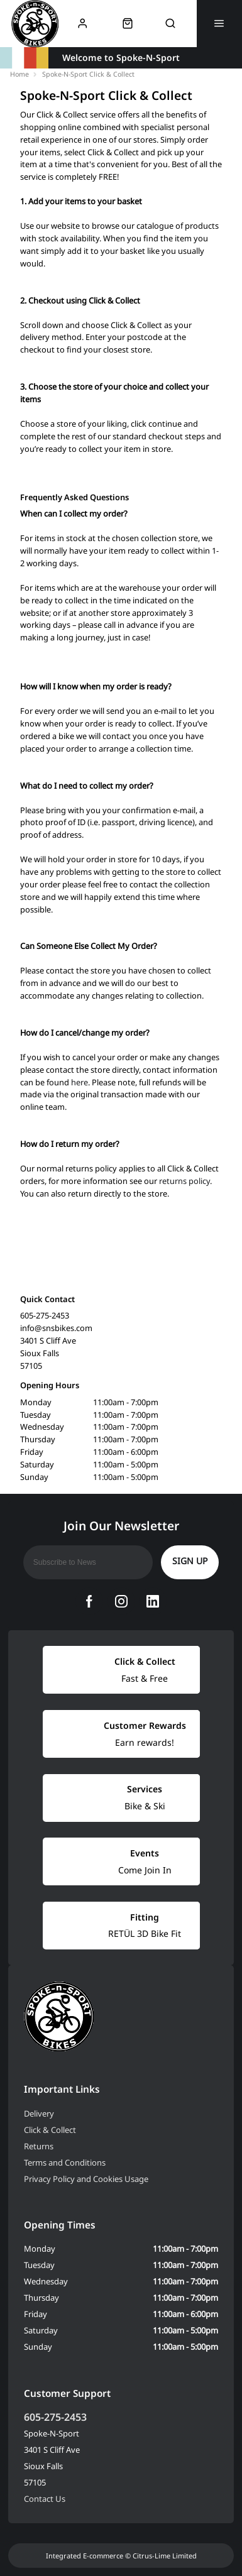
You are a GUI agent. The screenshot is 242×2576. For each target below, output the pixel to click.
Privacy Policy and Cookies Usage (86, 2178)
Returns (38, 2146)
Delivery (39, 2113)
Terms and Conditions (65, 2162)
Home (19, 74)
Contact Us (44, 2498)
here (79, 1082)
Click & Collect (50, 2129)
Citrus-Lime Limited (165, 2555)
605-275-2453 (55, 2417)
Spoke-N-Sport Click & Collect (88, 74)
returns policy (184, 1181)
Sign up (189, 1561)
